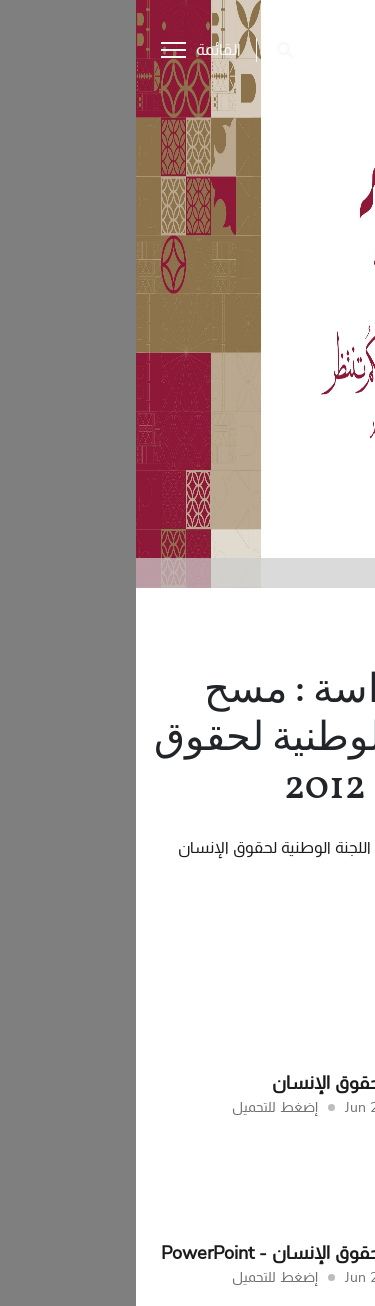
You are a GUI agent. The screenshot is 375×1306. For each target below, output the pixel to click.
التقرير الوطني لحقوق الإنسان (248, 1083)
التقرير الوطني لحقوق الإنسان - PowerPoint (192, 1253)
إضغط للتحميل (139, 1107)
